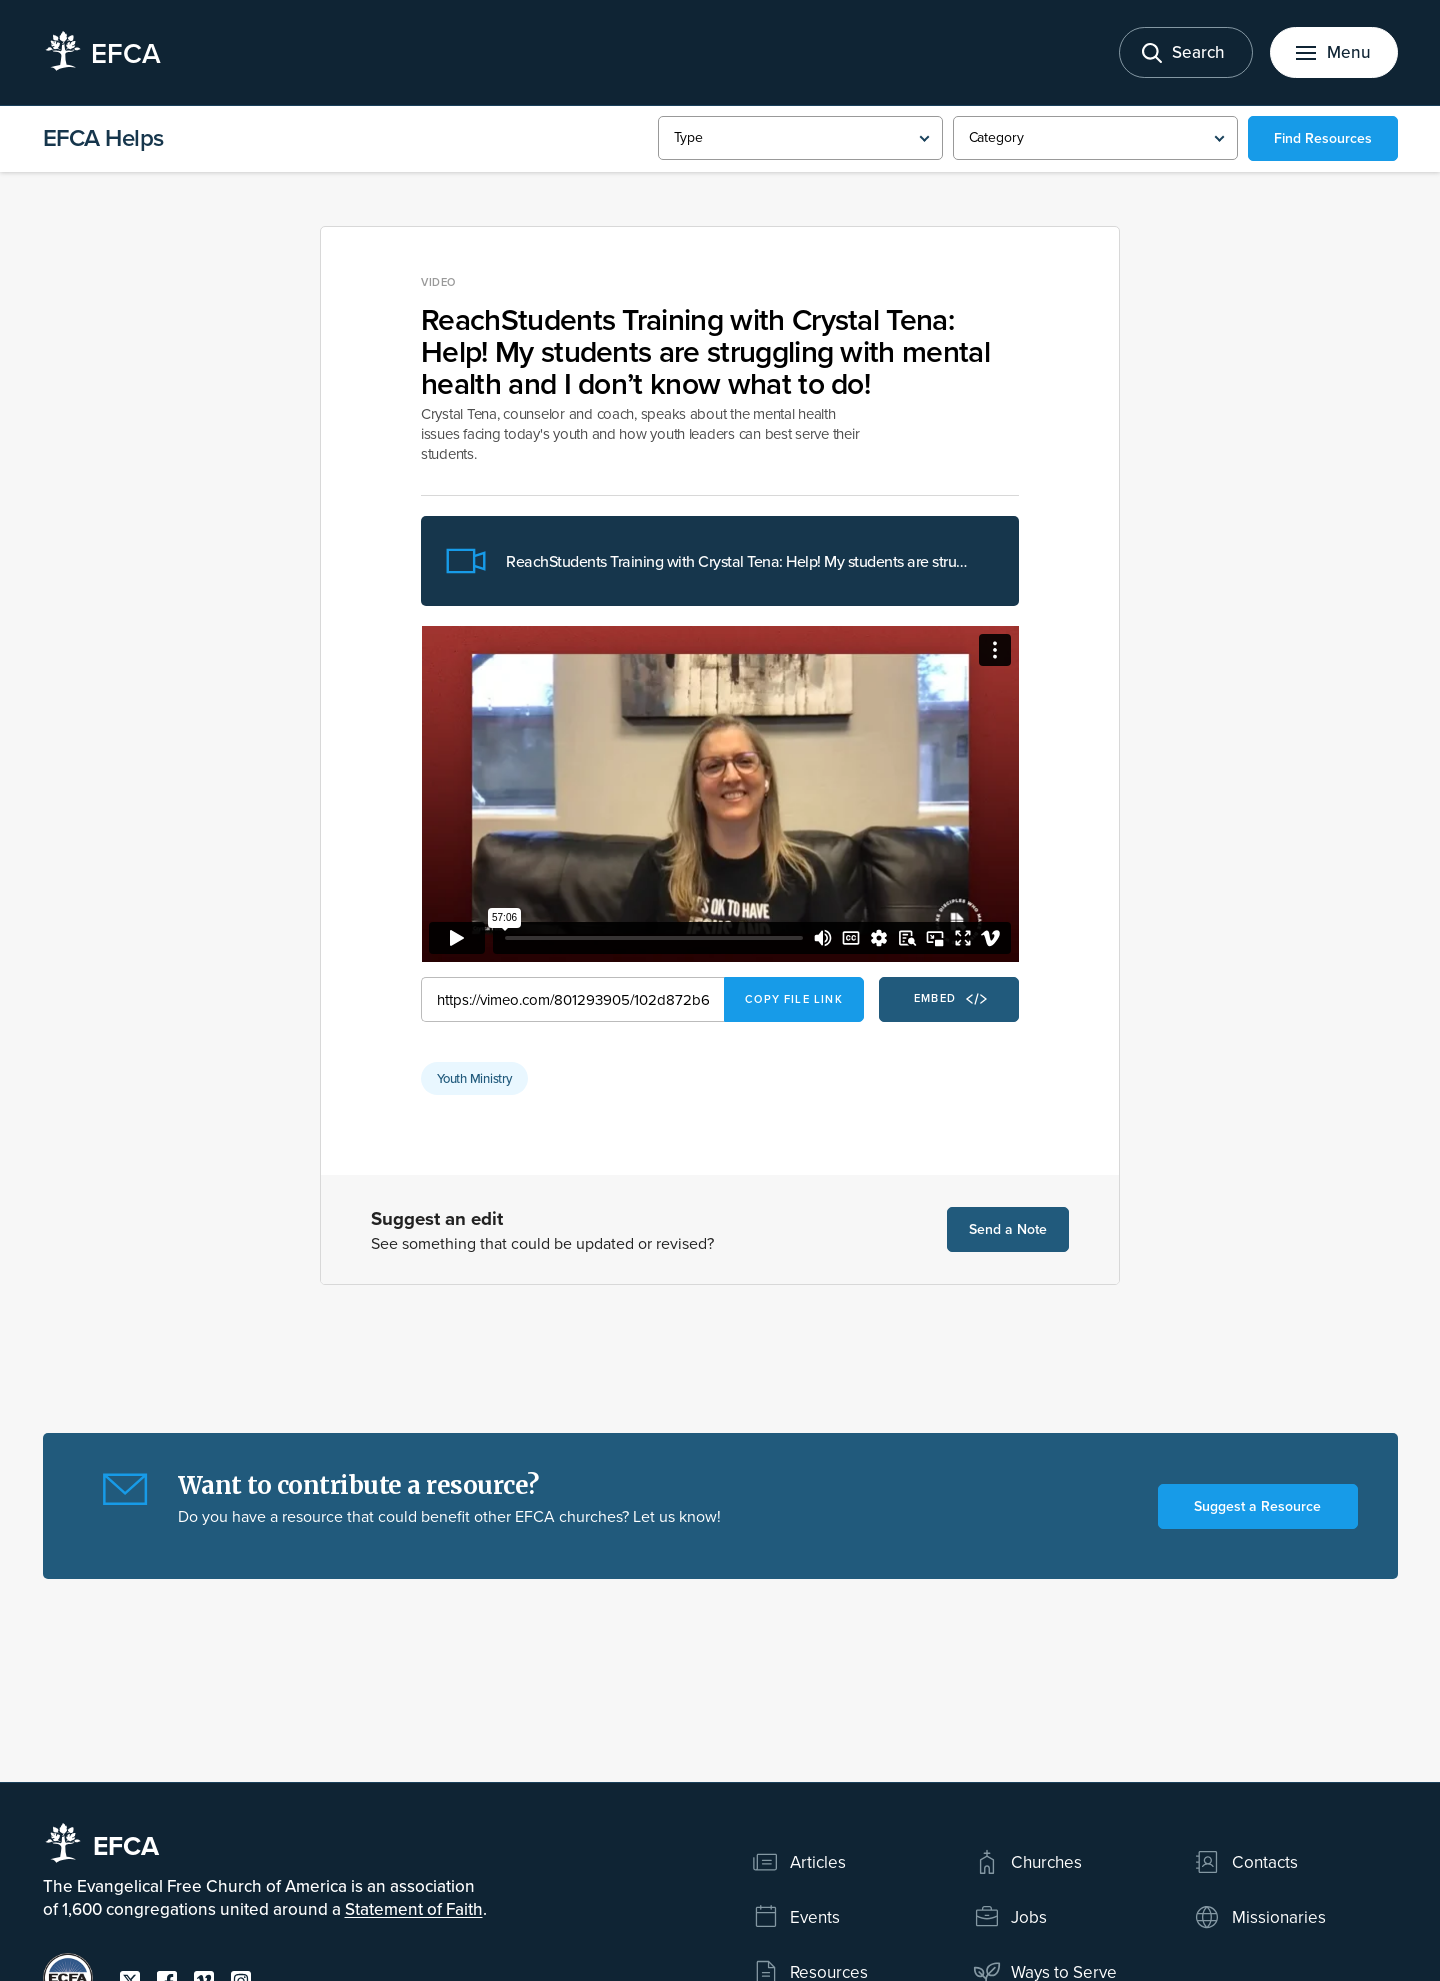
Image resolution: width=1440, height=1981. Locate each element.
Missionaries (1259, 1917)
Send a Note (1008, 1229)
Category (996, 137)
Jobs (1010, 1917)
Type (689, 137)
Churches (1028, 1862)
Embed (950, 999)
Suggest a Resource (1257, 1506)
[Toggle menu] (1334, 52)
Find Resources (1323, 138)
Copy (794, 999)
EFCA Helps (103, 137)
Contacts (1245, 1862)
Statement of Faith (414, 1909)
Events (796, 1917)
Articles (799, 1862)
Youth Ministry (474, 1078)
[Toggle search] (1186, 52)
